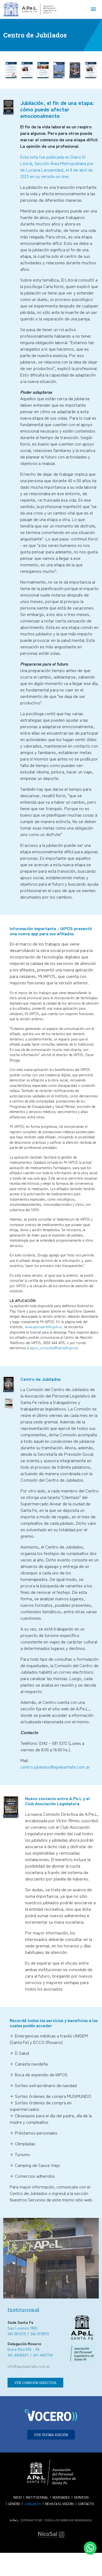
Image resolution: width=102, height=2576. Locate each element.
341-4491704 (43, 2355)
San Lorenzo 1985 (22, 2328)
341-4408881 (18, 2355)
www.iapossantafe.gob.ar (43, 1326)
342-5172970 (39, 2333)
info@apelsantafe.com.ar (29, 2366)
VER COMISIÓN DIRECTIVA (35, 2382)
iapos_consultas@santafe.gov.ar (54, 1347)
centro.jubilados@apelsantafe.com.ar (55, 1766)
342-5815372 (17, 2333)
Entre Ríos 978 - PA (24, 2349)
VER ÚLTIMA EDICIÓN (51, 2435)
